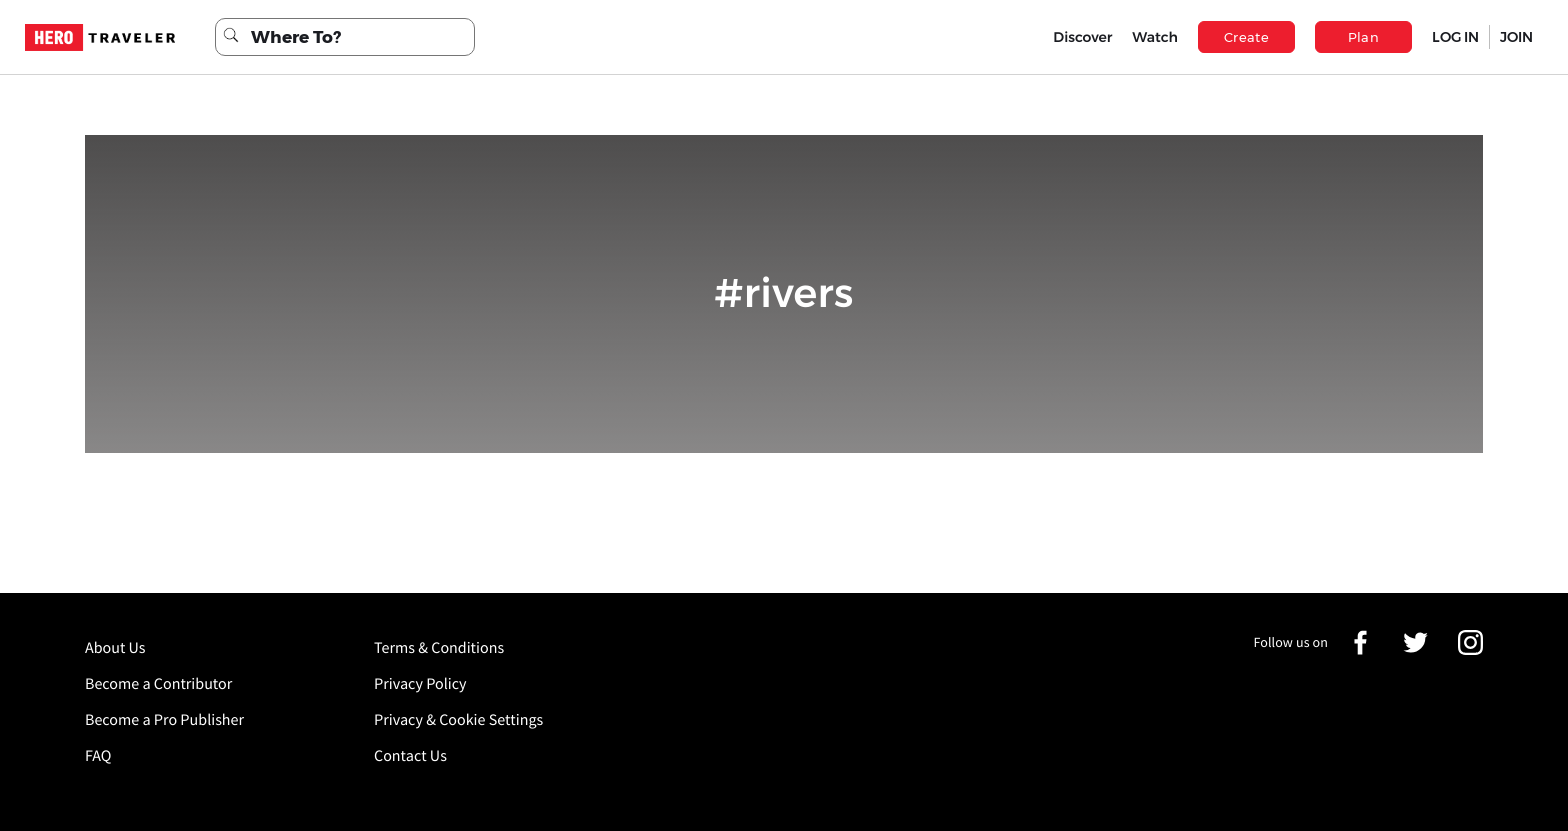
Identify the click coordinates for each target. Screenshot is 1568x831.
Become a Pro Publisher (164, 720)
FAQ (98, 756)
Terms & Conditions (439, 648)
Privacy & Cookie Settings (458, 720)
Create (1246, 37)
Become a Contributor (158, 684)
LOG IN (1455, 37)
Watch (1155, 37)
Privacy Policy (420, 684)
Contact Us (410, 756)
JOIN (1516, 37)
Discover (1082, 37)
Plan (1364, 37)
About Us (115, 648)
